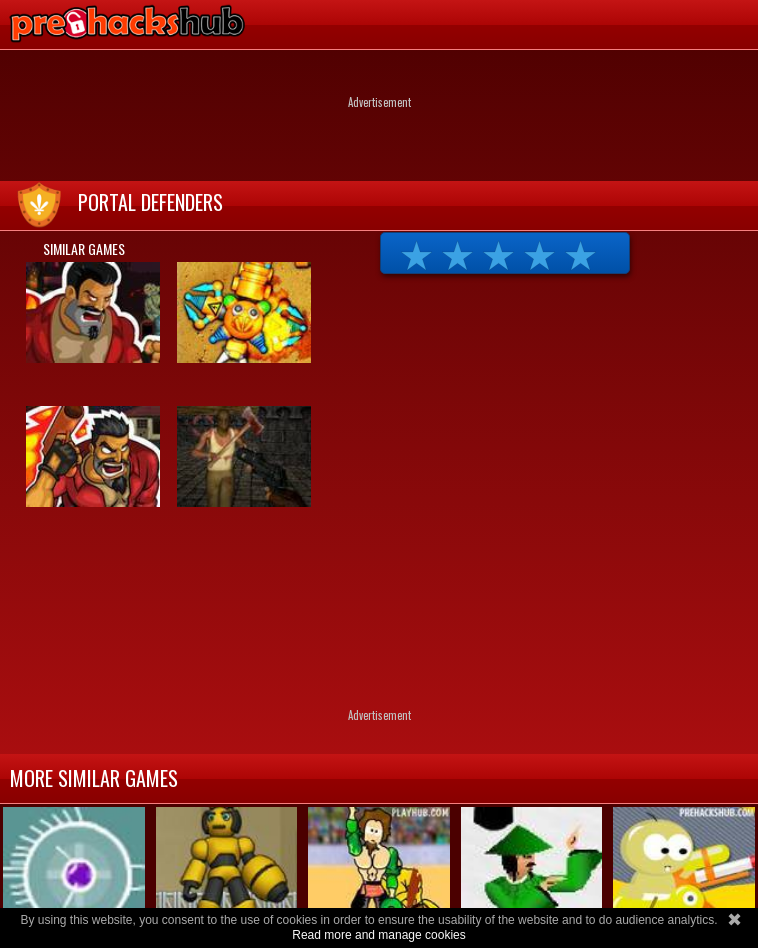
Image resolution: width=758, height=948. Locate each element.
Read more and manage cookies (378, 935)
